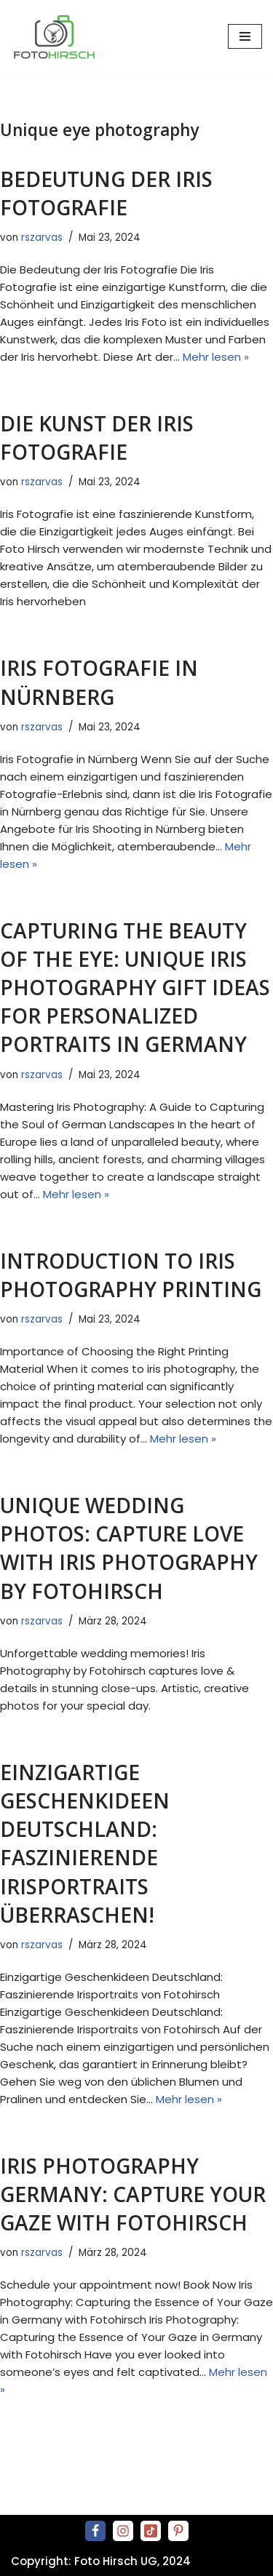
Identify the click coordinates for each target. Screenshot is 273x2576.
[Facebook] (95, 2531)
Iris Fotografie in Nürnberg (99, 682)
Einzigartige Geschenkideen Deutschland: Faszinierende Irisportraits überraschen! (85, 1843)
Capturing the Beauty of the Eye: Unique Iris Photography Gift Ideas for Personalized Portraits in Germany (135, 987)
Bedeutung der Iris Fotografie (106, 193)
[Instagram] (123, 2531)
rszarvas (42, 237)
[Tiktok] (151, 2531)
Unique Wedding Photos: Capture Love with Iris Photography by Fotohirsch (129, 1548)
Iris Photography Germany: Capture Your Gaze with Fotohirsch (133, 2194)
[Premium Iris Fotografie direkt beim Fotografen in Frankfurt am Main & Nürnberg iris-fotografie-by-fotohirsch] (58, 36)
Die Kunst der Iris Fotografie (97, 438)
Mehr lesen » (216, 356)
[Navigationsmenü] (245, 36)
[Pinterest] (178, 2531)
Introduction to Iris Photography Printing (130, 1275)
